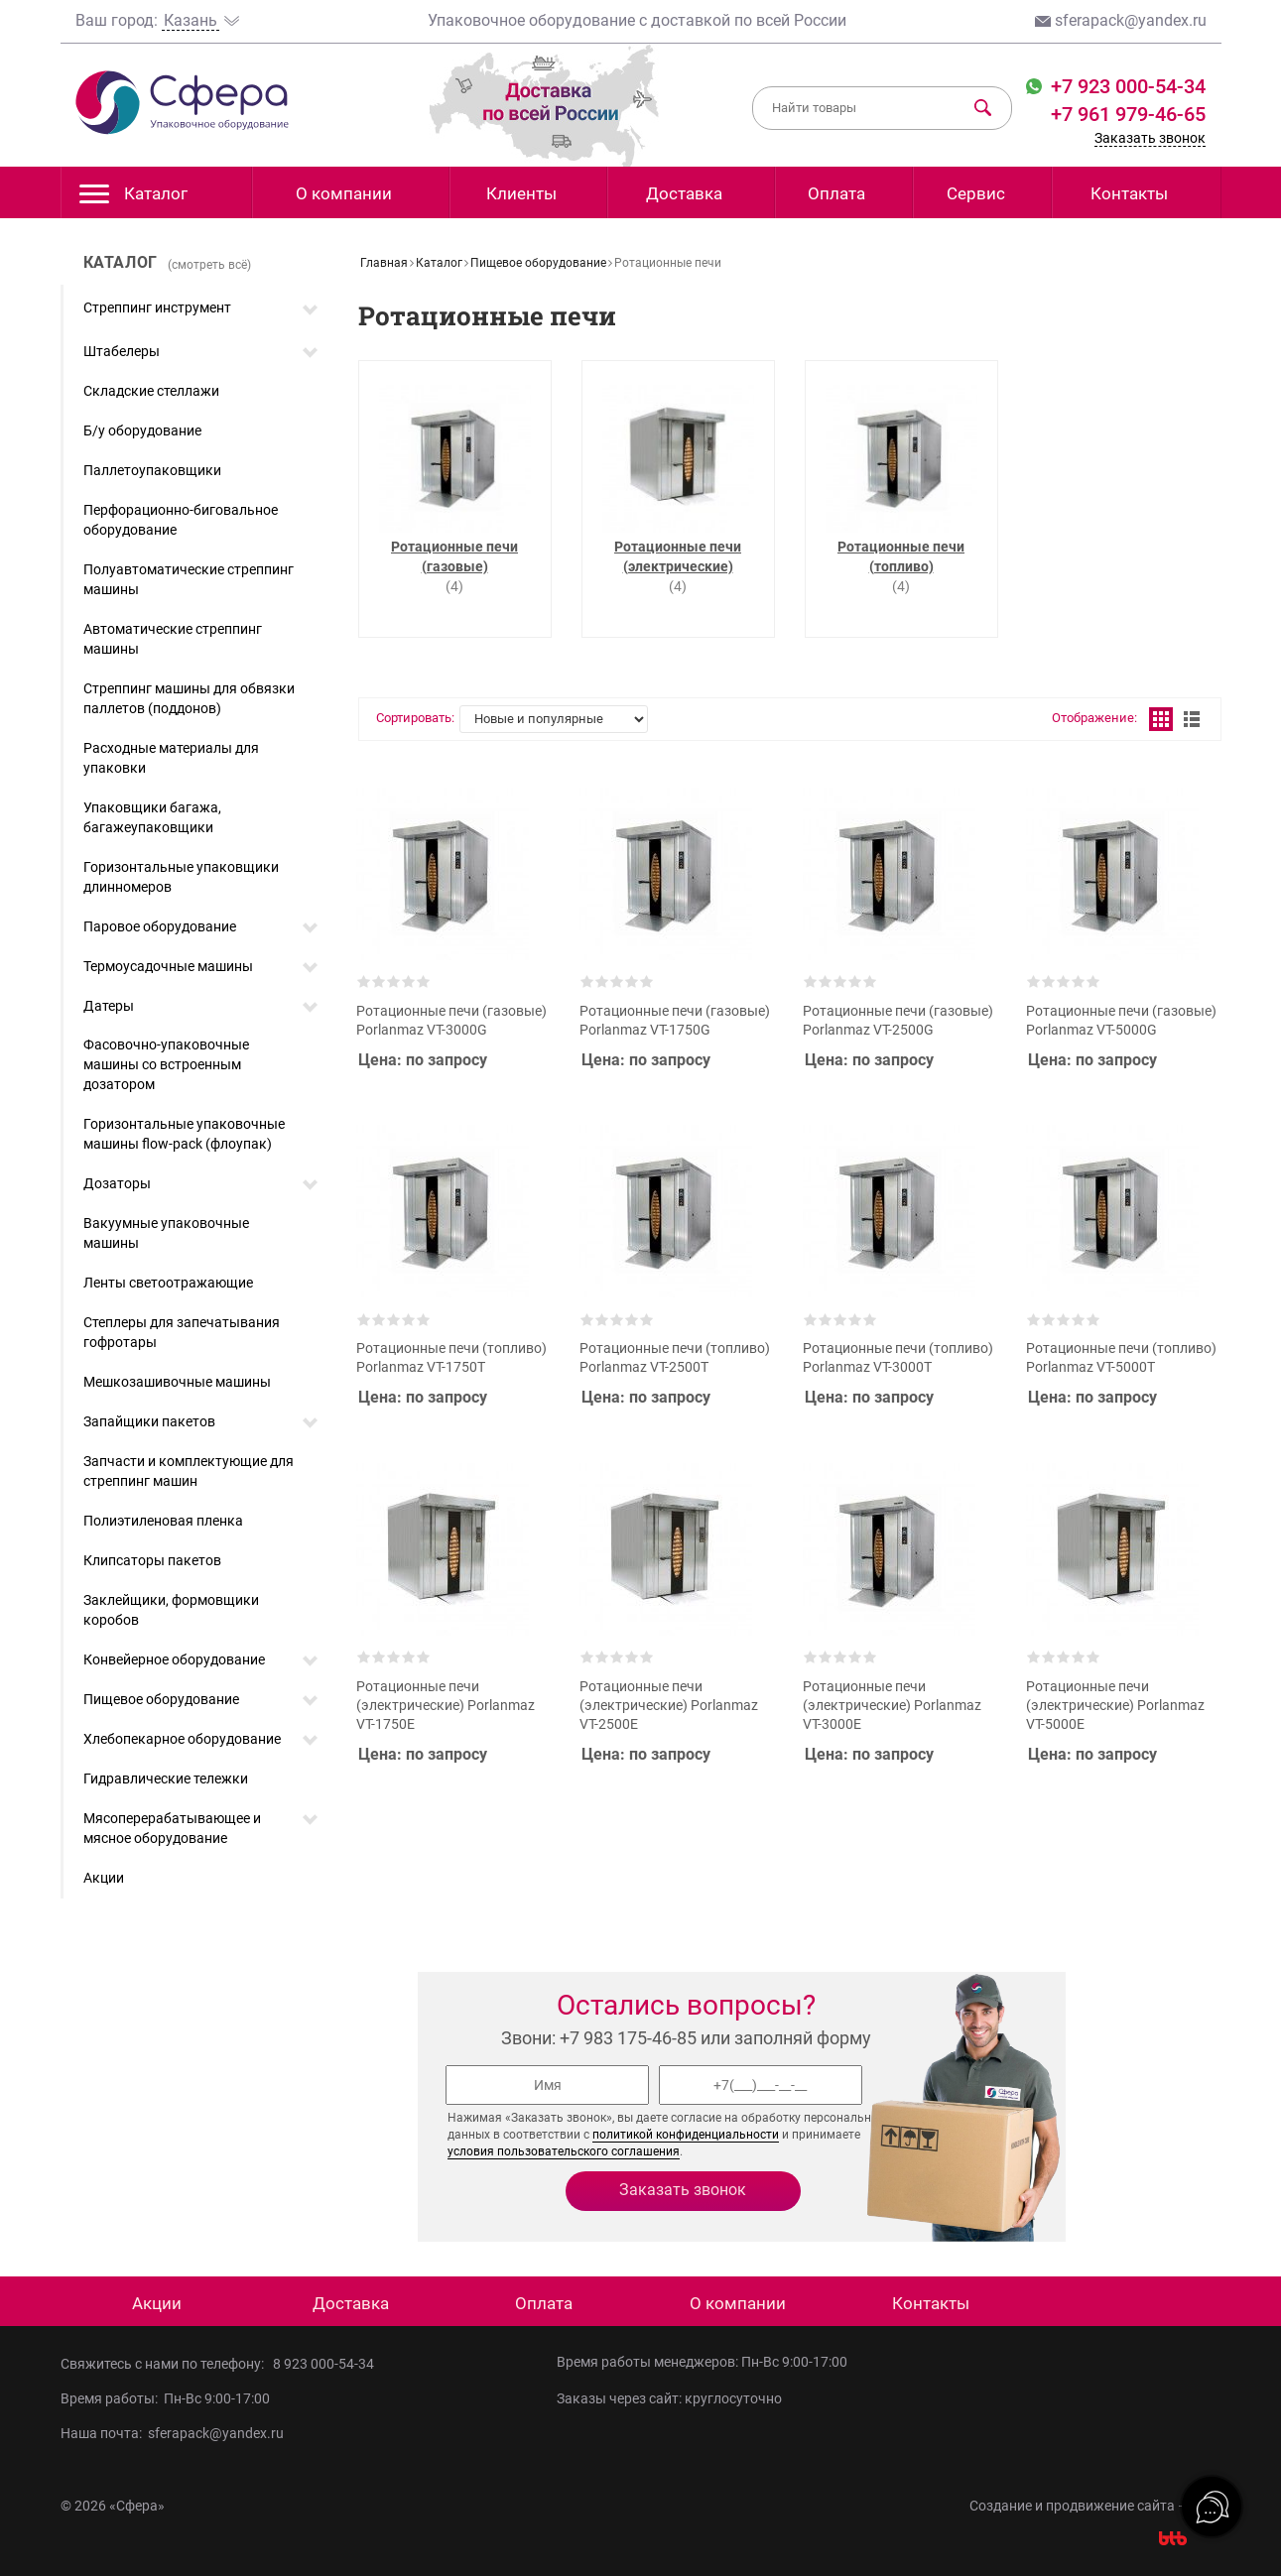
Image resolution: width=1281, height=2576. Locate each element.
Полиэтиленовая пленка (163, 1521)
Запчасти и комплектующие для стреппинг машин (188, 1471)
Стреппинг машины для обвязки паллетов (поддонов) (189, 698)
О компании (344, 193)
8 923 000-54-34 (323, 2364)
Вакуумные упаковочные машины (166, 1233)
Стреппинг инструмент (157, 307)
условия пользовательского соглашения (564, 2151)
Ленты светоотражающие (168, 1282)
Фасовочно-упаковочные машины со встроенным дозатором (166, 1064)
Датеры (108, 1006)
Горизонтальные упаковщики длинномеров (181, 877)
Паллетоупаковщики (152, 470)
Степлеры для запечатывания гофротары (181, 1332)
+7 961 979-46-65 (1128, 114)
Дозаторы (117, 1183)
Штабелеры (121, 351)
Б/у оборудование (142, 430)
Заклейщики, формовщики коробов (171, 1610)
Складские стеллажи (151, 391)
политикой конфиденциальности (685, 2135)
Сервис (976, 193)
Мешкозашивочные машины (177, 1382)
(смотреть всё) (209, 265)
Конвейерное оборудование (174, 1659)
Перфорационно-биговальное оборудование (180, 520)
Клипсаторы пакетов (152, 1560)
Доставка (684, 193)
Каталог (133, 199)
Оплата (836, 193)
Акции (103, 1878)
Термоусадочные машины (168, 966)
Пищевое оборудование (161, 1699)
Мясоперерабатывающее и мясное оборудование (172, 1828)
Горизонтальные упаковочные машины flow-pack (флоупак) (184, 1134)
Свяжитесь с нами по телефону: (167, 2364)
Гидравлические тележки (165, 1778)
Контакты (1129, 193)
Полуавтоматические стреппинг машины (188, 579)
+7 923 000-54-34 (1126, 86)
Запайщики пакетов (149, 1421)
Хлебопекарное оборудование (182, 1739)
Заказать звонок (1150, 138)
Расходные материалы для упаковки (171, 758)
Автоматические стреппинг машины (172, 639)
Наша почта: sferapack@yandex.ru (172, 2433)
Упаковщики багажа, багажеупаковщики (152, 817)
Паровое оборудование (159, 926)
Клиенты (521, 193)
